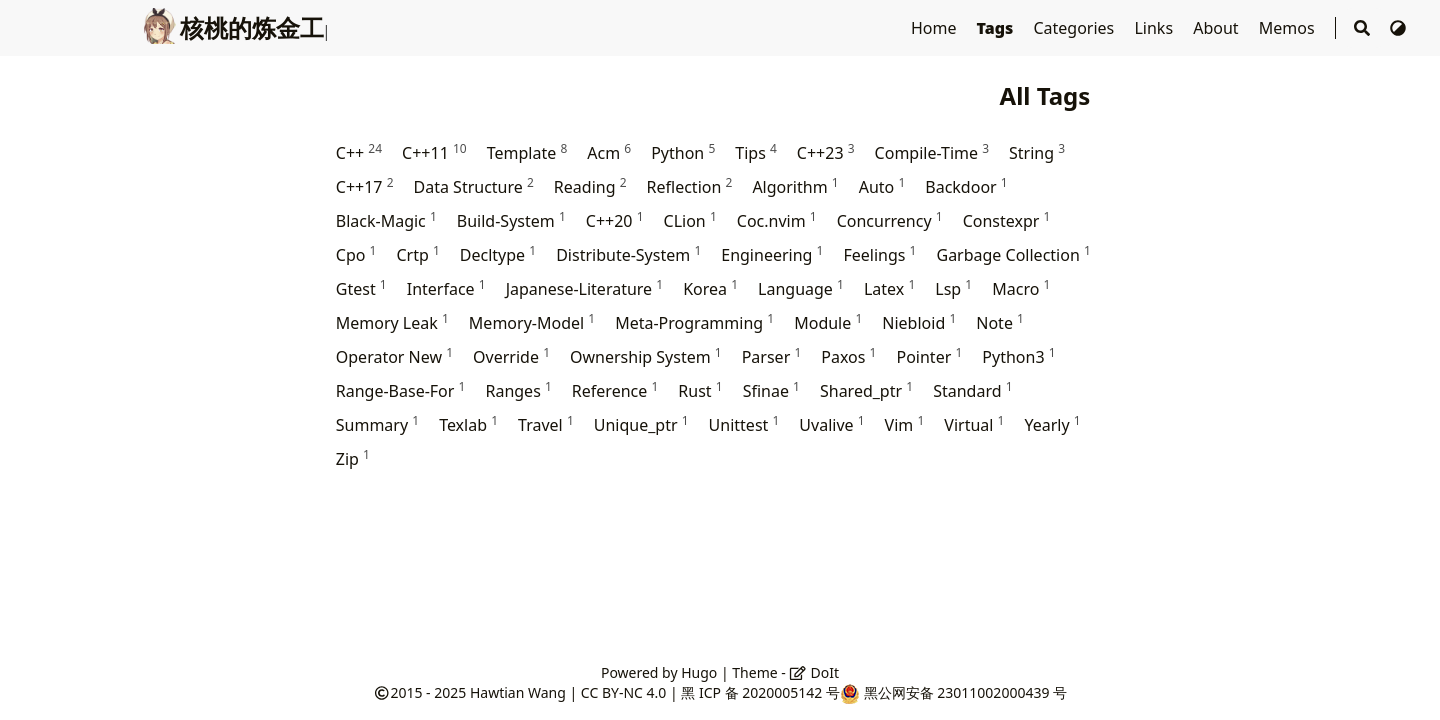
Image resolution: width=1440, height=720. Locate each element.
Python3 (1018, 356)
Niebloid (919, 322)
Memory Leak (392, 322)
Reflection (690, 186)
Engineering (772, 254)
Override (511, 356)
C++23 (826, 152)
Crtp (417, 254)
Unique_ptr (641, 424)
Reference (615, 390)
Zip (353, 458)
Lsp (953, 288)
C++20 (615, 220)
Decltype (498, 254)
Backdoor (966, 186)
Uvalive (831, 424)
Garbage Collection (1013, 254)
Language (801, 288)
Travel (546, 424)
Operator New (394, 356)
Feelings (879, 254)
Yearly (1052, 424)
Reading (590, 186)
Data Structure (474, 186)
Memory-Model (532, 322)
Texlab (468, 424)
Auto (882, 186)
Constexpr (1007, 220)
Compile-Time (932, 152)
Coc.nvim (777, 220)
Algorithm (795, 186)
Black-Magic (386, 220)
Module (828, 322)
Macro (1021, 288)
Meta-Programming (694, 322)
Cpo (356, 254)
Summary (377, 424)
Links (1155, 28)
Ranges (518, 390)
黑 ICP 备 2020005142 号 (760, 692)
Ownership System (646, 356)
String (1037, 152)
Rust (700, 390)
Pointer (929, 356)
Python (683, 152)
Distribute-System (628, 254)
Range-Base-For (401, 390)
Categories (1075, 28)
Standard (972, 390)
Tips (756, 152)
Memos (1289, 28)
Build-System (511, 220)
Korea (710, 288)
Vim (905, 424)
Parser (772, 356)
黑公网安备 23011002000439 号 (965, 692)
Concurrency (890, 220)
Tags (997, 28)
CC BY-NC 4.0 (623, 692)
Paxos (848, 356)
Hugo (699, 672)
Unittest (744, 424)
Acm (609, 152)
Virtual (974, 424)
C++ (359, 152)
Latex (889, 288)
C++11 (434, 152)
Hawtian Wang (518, 692)
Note (1000, 322)
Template (527, 152)
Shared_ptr (866, 390)
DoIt (814, 672)
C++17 (365, 186)
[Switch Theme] (1398, 28)
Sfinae (771, 390)
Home (936, 28)
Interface (446, 288)
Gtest (361, 288)
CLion (690, 220)
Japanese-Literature (585, 288)
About (1218, 28)
